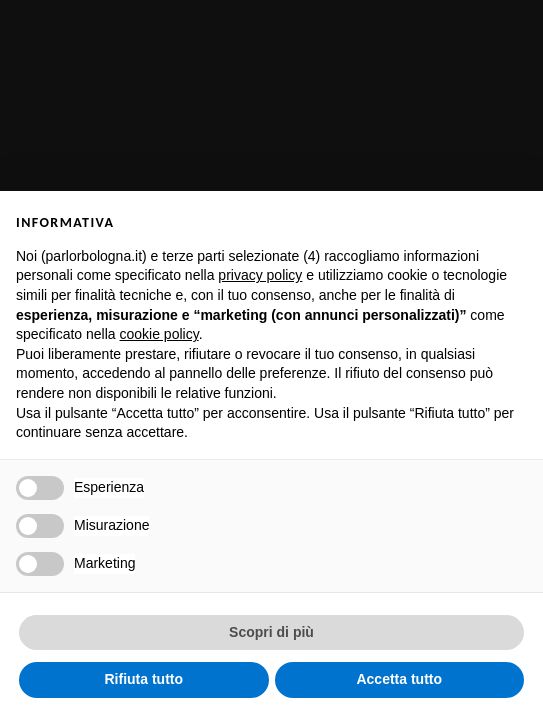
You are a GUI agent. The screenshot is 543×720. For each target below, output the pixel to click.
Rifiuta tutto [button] (143, 679)
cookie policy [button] (159, 334)
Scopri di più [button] (271, 632)
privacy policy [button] (260, 275)
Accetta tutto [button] (399, 679)
